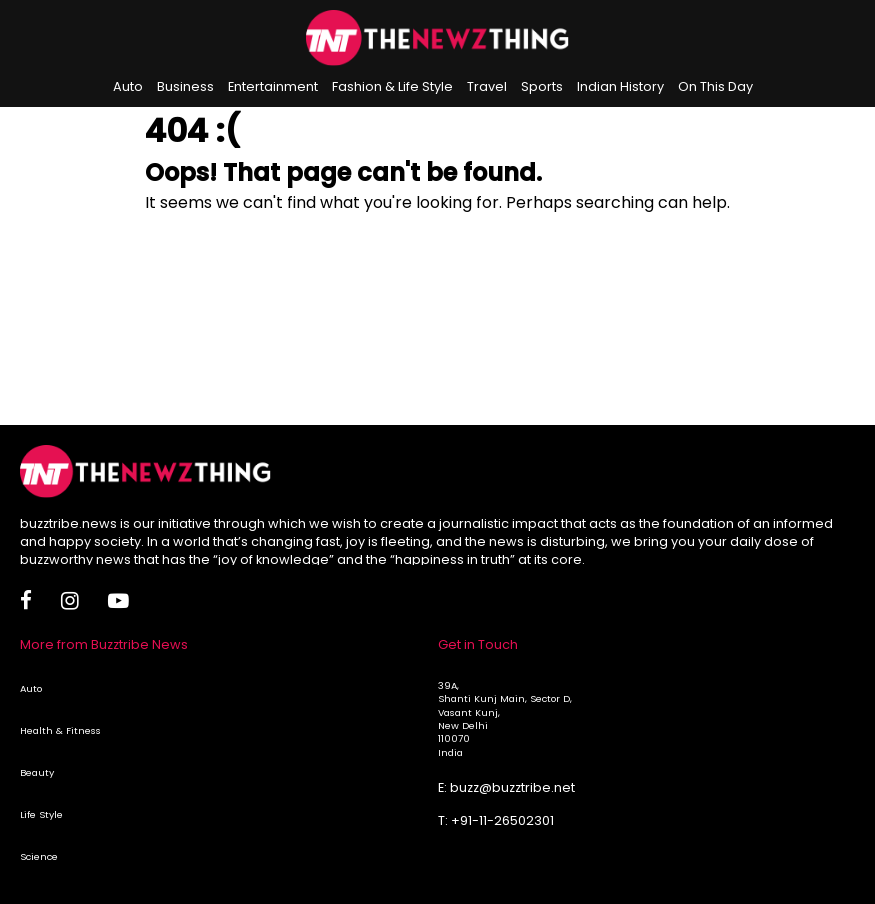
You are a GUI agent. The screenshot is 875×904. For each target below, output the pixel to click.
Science (39, 856)
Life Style (41, 814)
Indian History (620, 86)
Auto (128, 86)
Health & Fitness (60, 730)
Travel (487, 86)
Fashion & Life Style (392, 86)
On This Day (715, 86)
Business (185, 86)
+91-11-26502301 (502, 820)
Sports (542, 86)
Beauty (37, 772)
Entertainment (273, 86)
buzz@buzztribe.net (512, 787)
